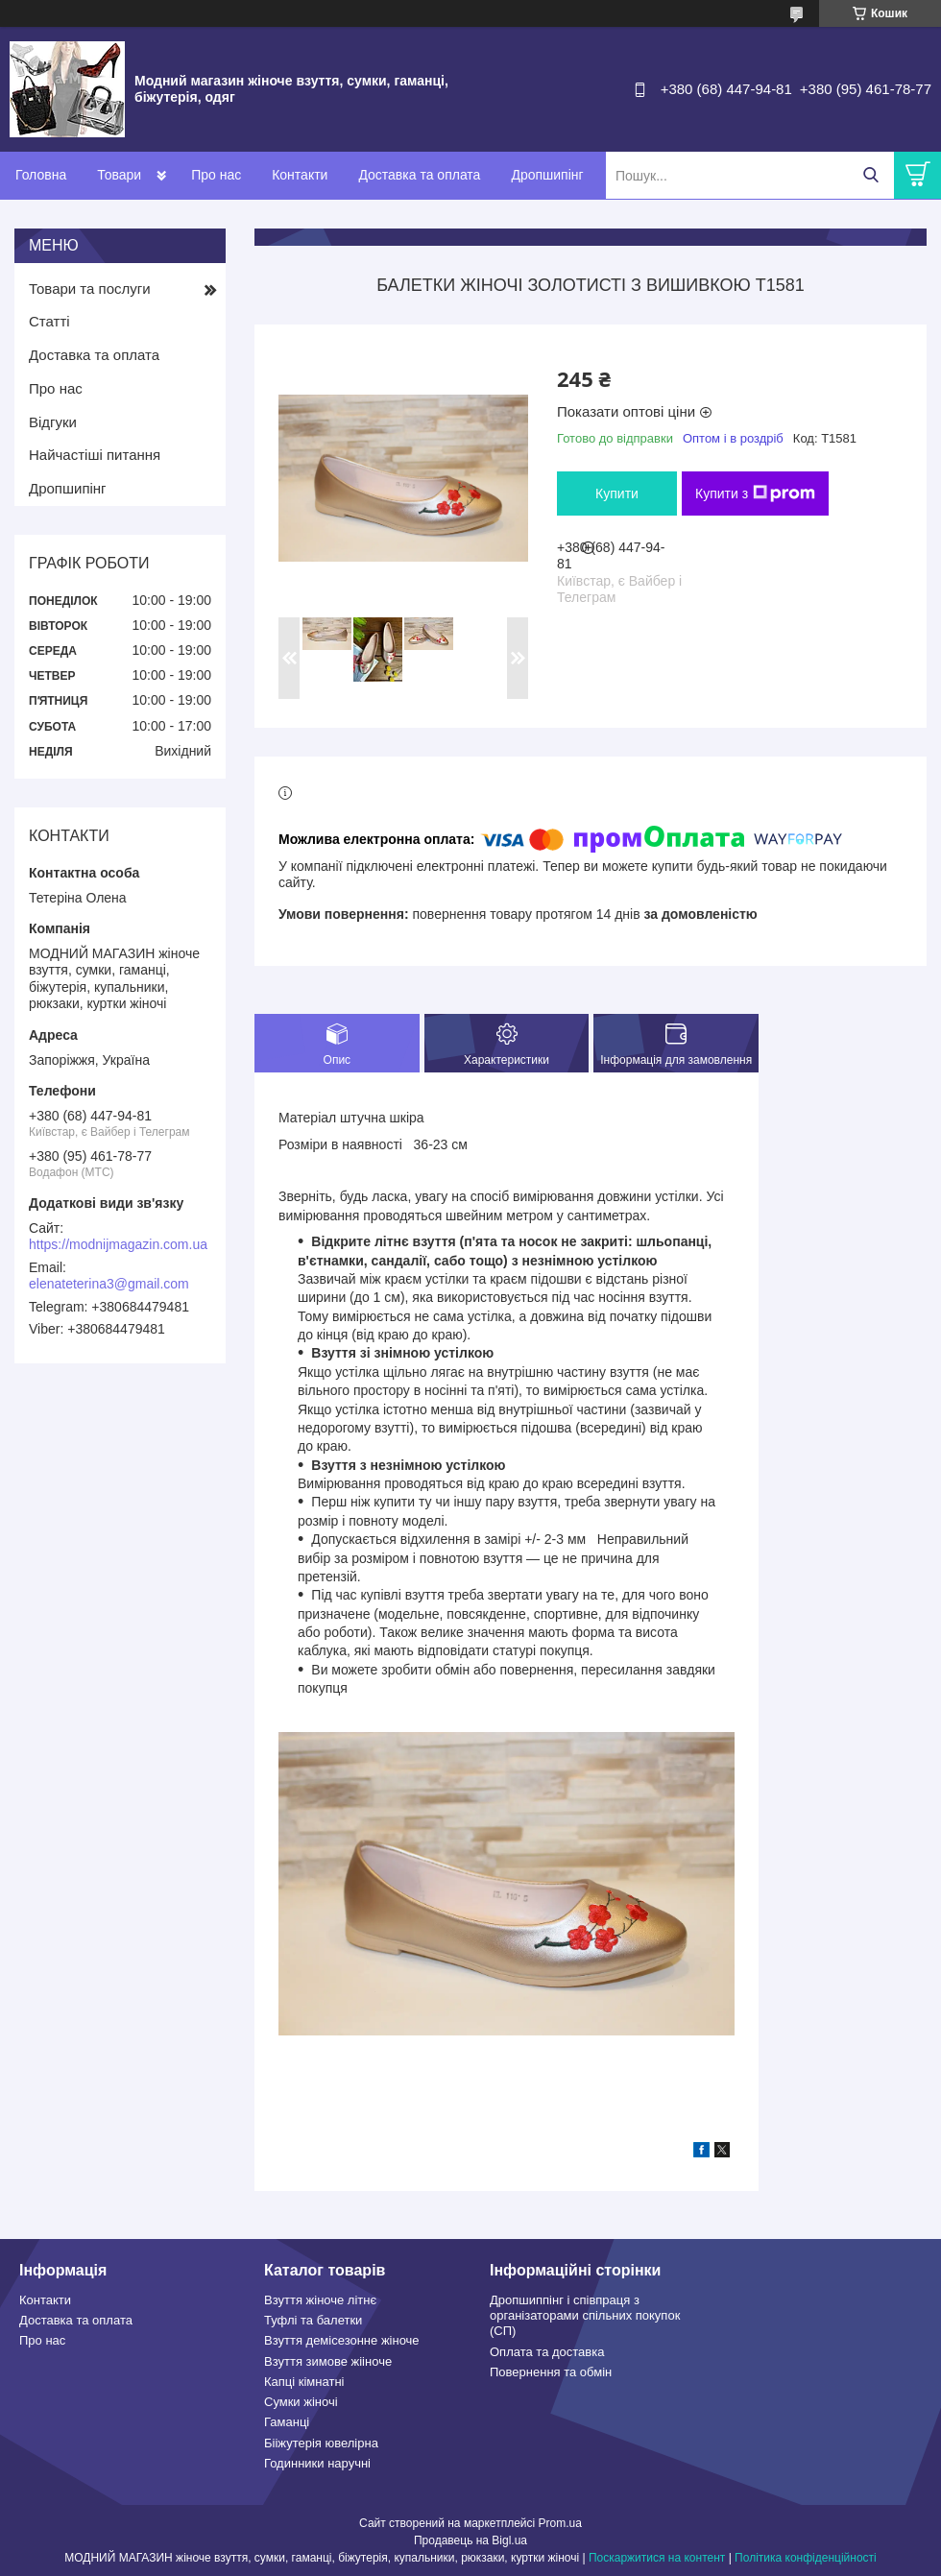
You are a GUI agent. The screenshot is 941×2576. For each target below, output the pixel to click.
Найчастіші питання (94, 454)
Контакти (299, 174)
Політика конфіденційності (806, 2557)
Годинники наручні (317, 2463)
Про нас (216, 174)
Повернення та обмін (551, 2372)
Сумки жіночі (301, 2402)
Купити (617, 493)
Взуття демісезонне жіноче (342, 2340)
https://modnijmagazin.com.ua (118, 1244)
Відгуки (53, 422)
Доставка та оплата (419, 174)
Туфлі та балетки (313, 2320)
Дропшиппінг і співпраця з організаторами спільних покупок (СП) (585, 2316)
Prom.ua (560, 2523)
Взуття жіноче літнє (320, 2300)
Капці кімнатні (304, 2381)
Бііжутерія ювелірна (321, 2443)
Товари (119, 174)
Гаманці (286, 2422)
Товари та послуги (90, 288)
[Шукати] (870, 175)
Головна (40, 174)
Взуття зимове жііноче (328, 2361)
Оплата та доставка (547, 2352)
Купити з (755, 493)
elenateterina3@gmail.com (109, 1283)
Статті (49, 321)
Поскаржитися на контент (657, 2557)
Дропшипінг (547, 174)
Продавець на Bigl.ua (470, 2540)
